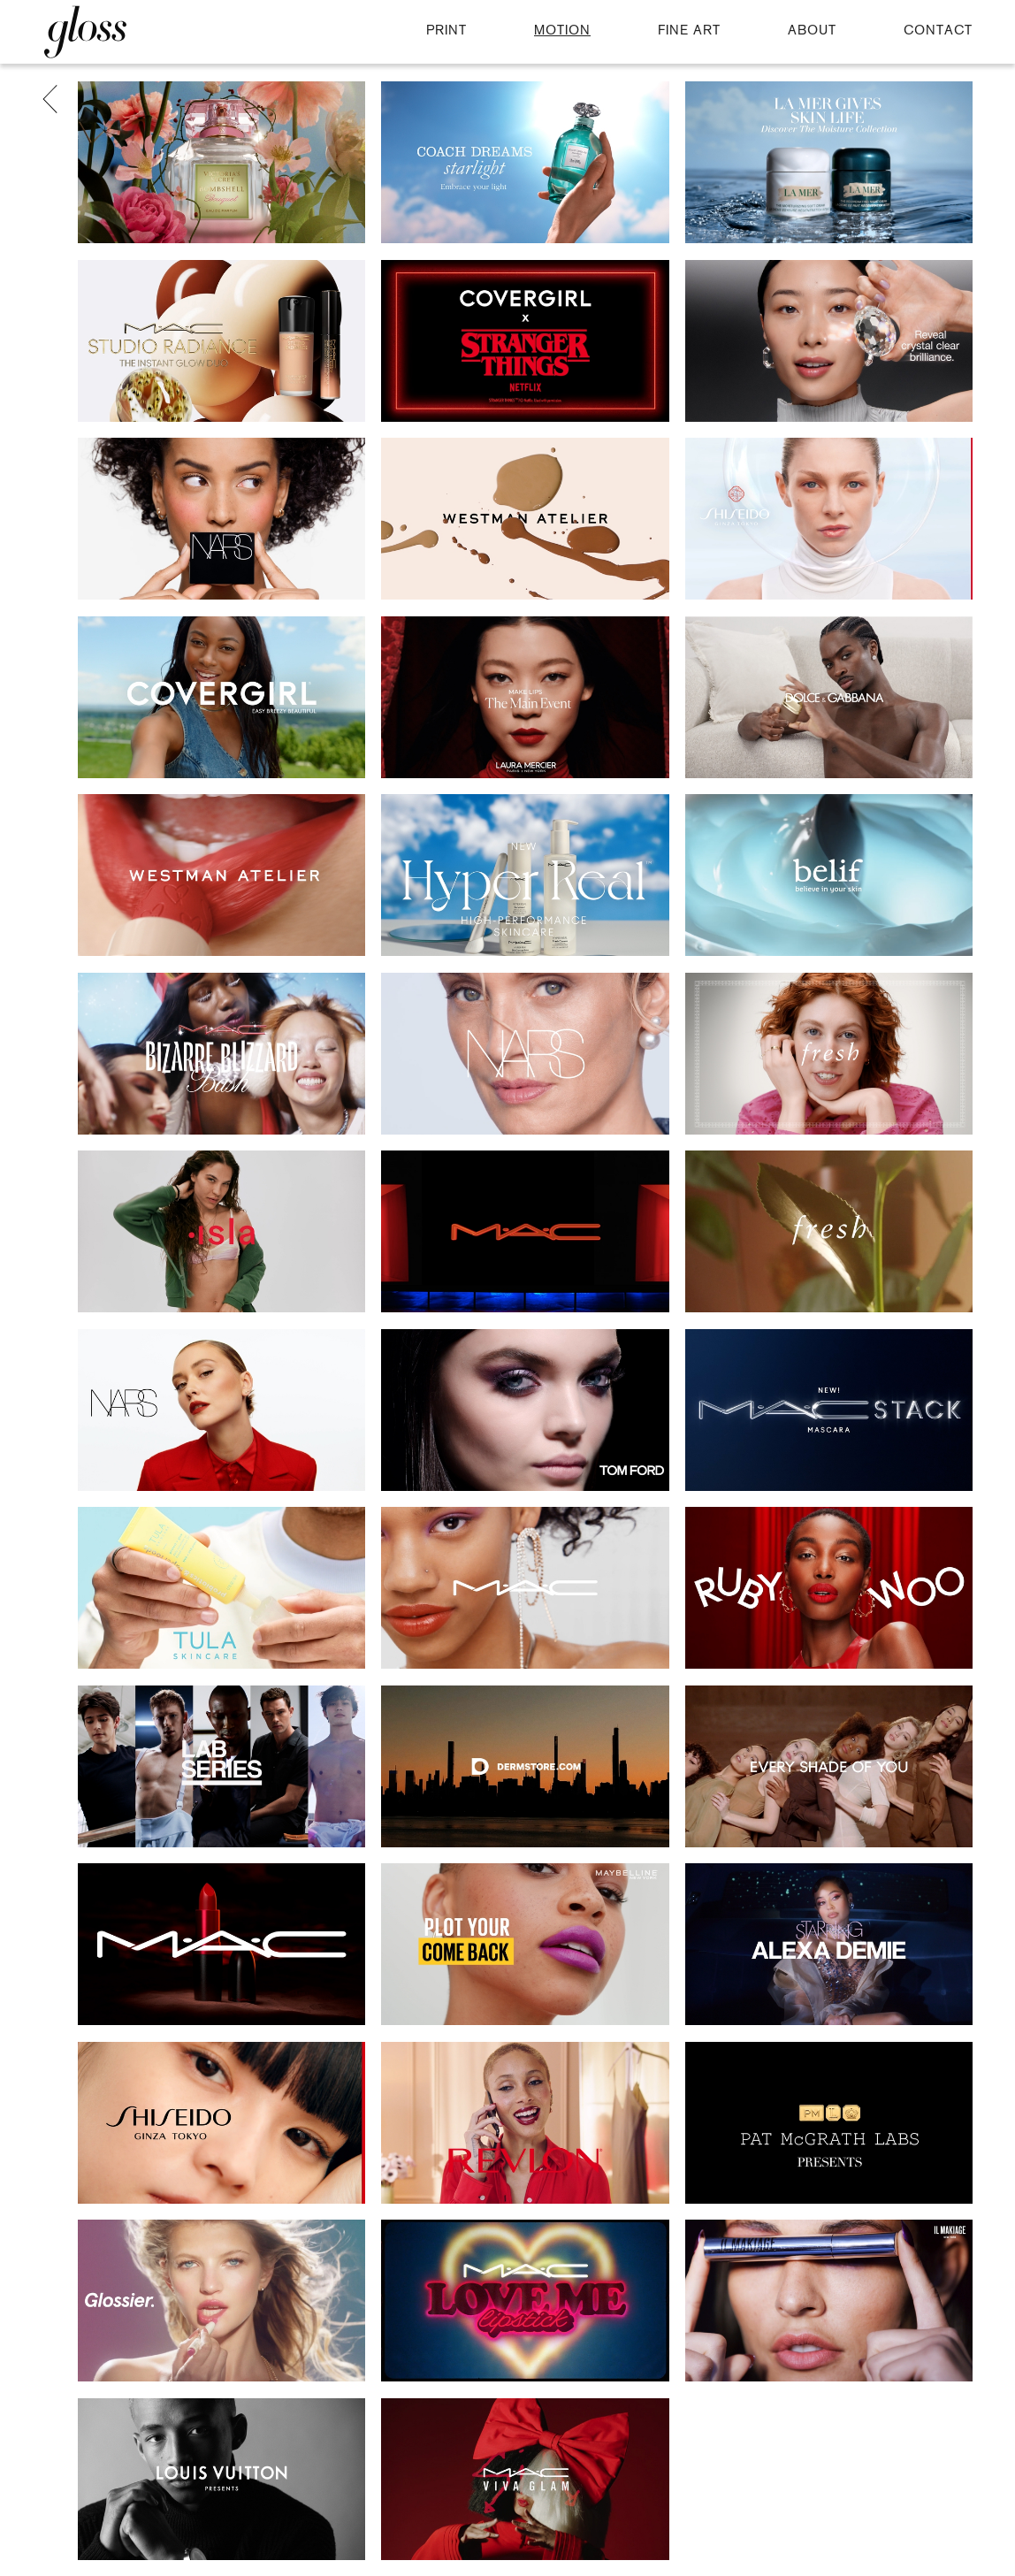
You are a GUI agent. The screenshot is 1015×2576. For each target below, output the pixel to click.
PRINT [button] (446, 31)
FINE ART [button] (689, 31)
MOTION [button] (562, 31)
